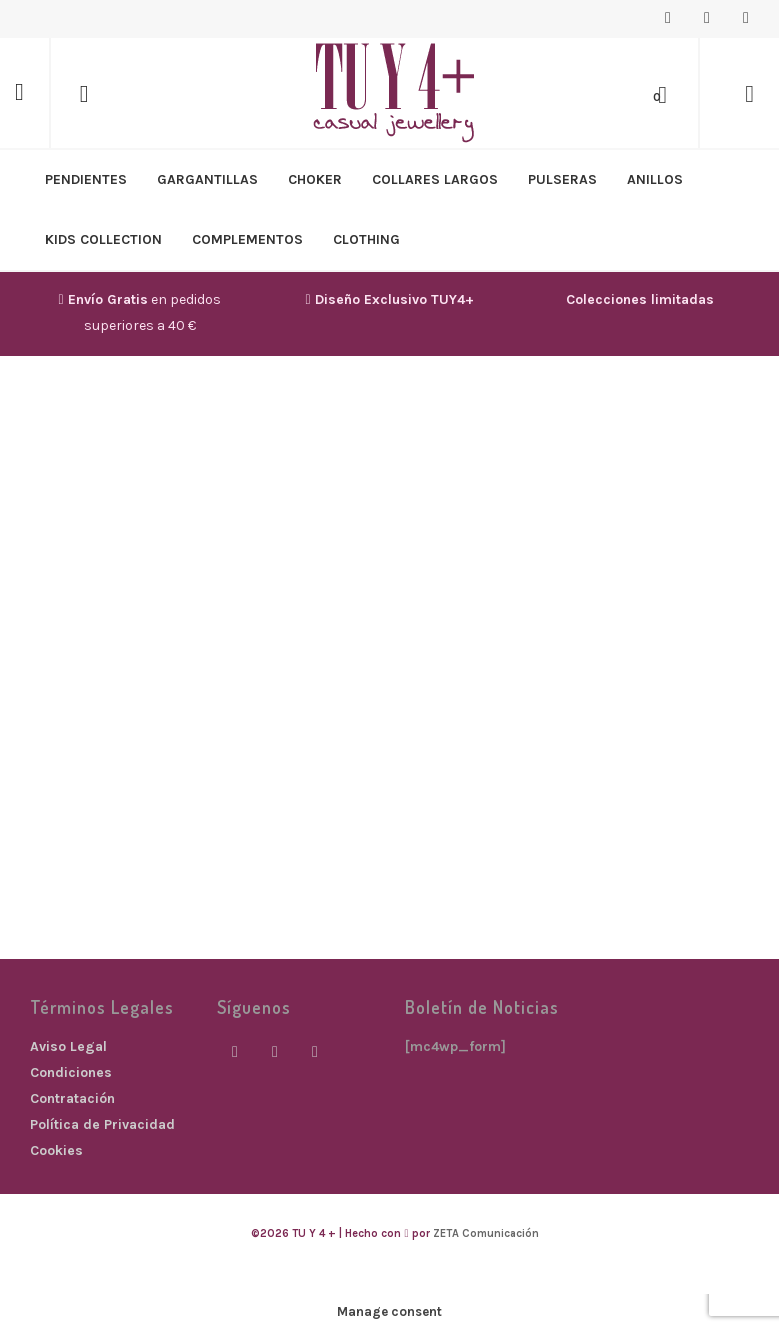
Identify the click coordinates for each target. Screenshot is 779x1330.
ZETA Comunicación (486, 1233)
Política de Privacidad (102, 1124)
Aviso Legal (68, 1046)
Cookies (56, 1150)
